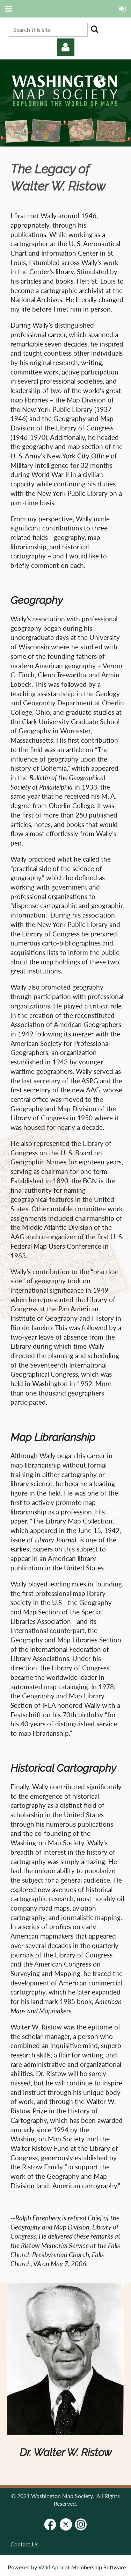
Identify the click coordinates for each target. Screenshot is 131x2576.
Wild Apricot (54, 2567)
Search (94, 29)
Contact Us (24, 2544)
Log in (65, 47)
